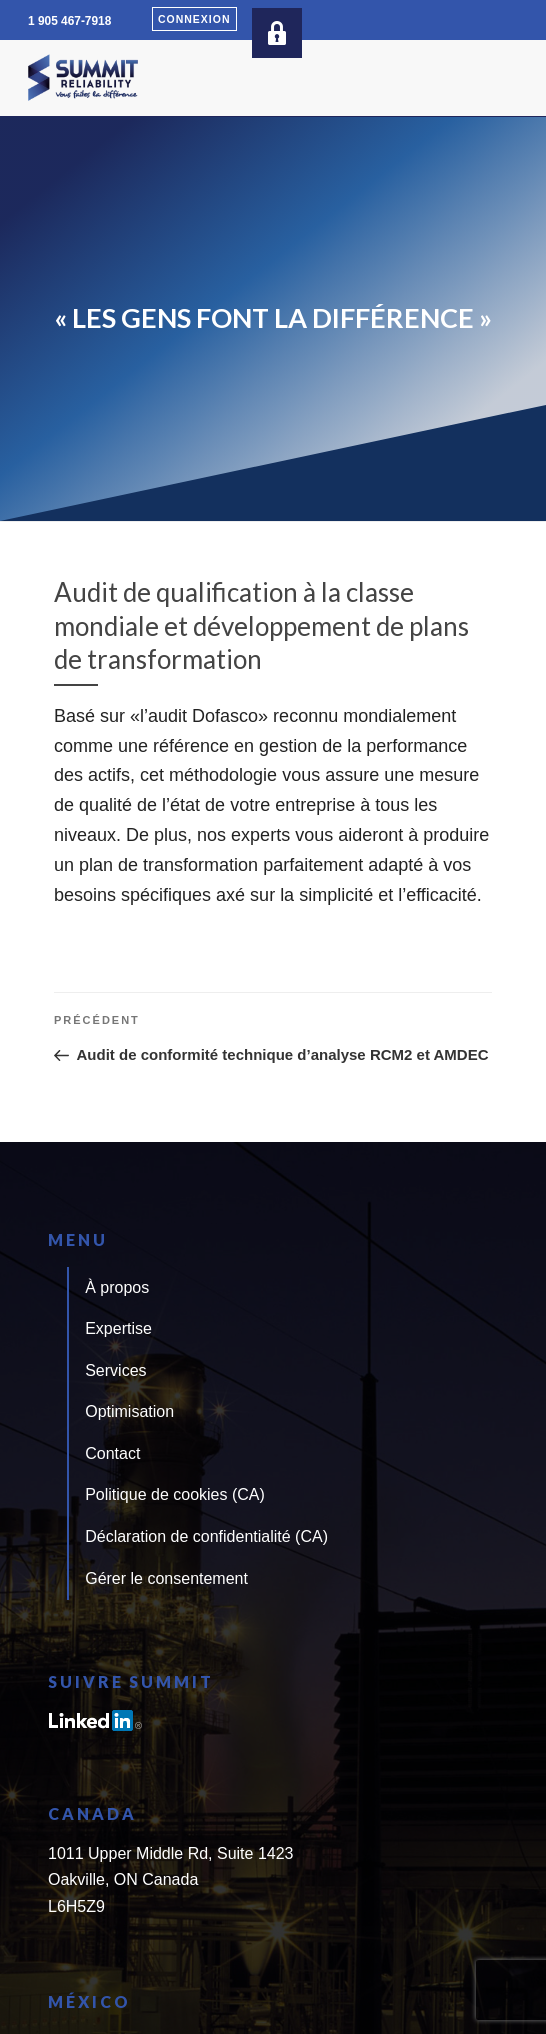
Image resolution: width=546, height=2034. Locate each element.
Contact (112, 1453)
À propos (117, 1287)
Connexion (194, 19)
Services (115, 1370)
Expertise (118, 1328)
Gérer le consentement (166, 1578)
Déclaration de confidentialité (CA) (206, 1536)
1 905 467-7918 (69, 21)
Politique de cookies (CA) (175, 1494)
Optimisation (129, 1411)
